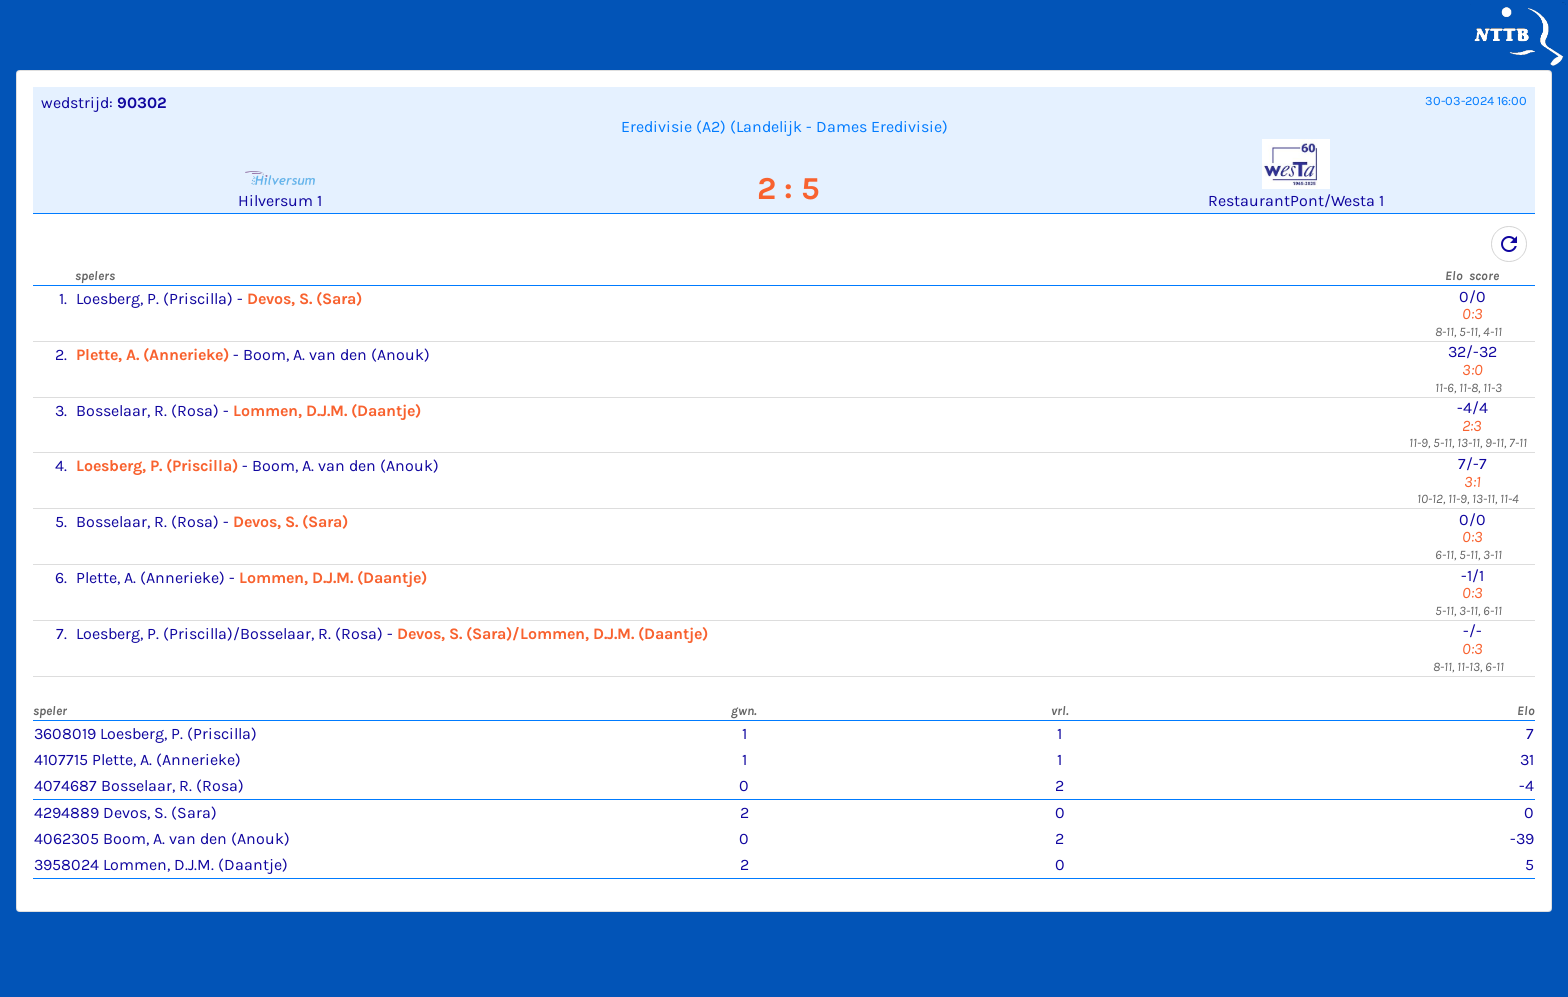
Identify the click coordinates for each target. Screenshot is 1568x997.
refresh (1509, 244)
